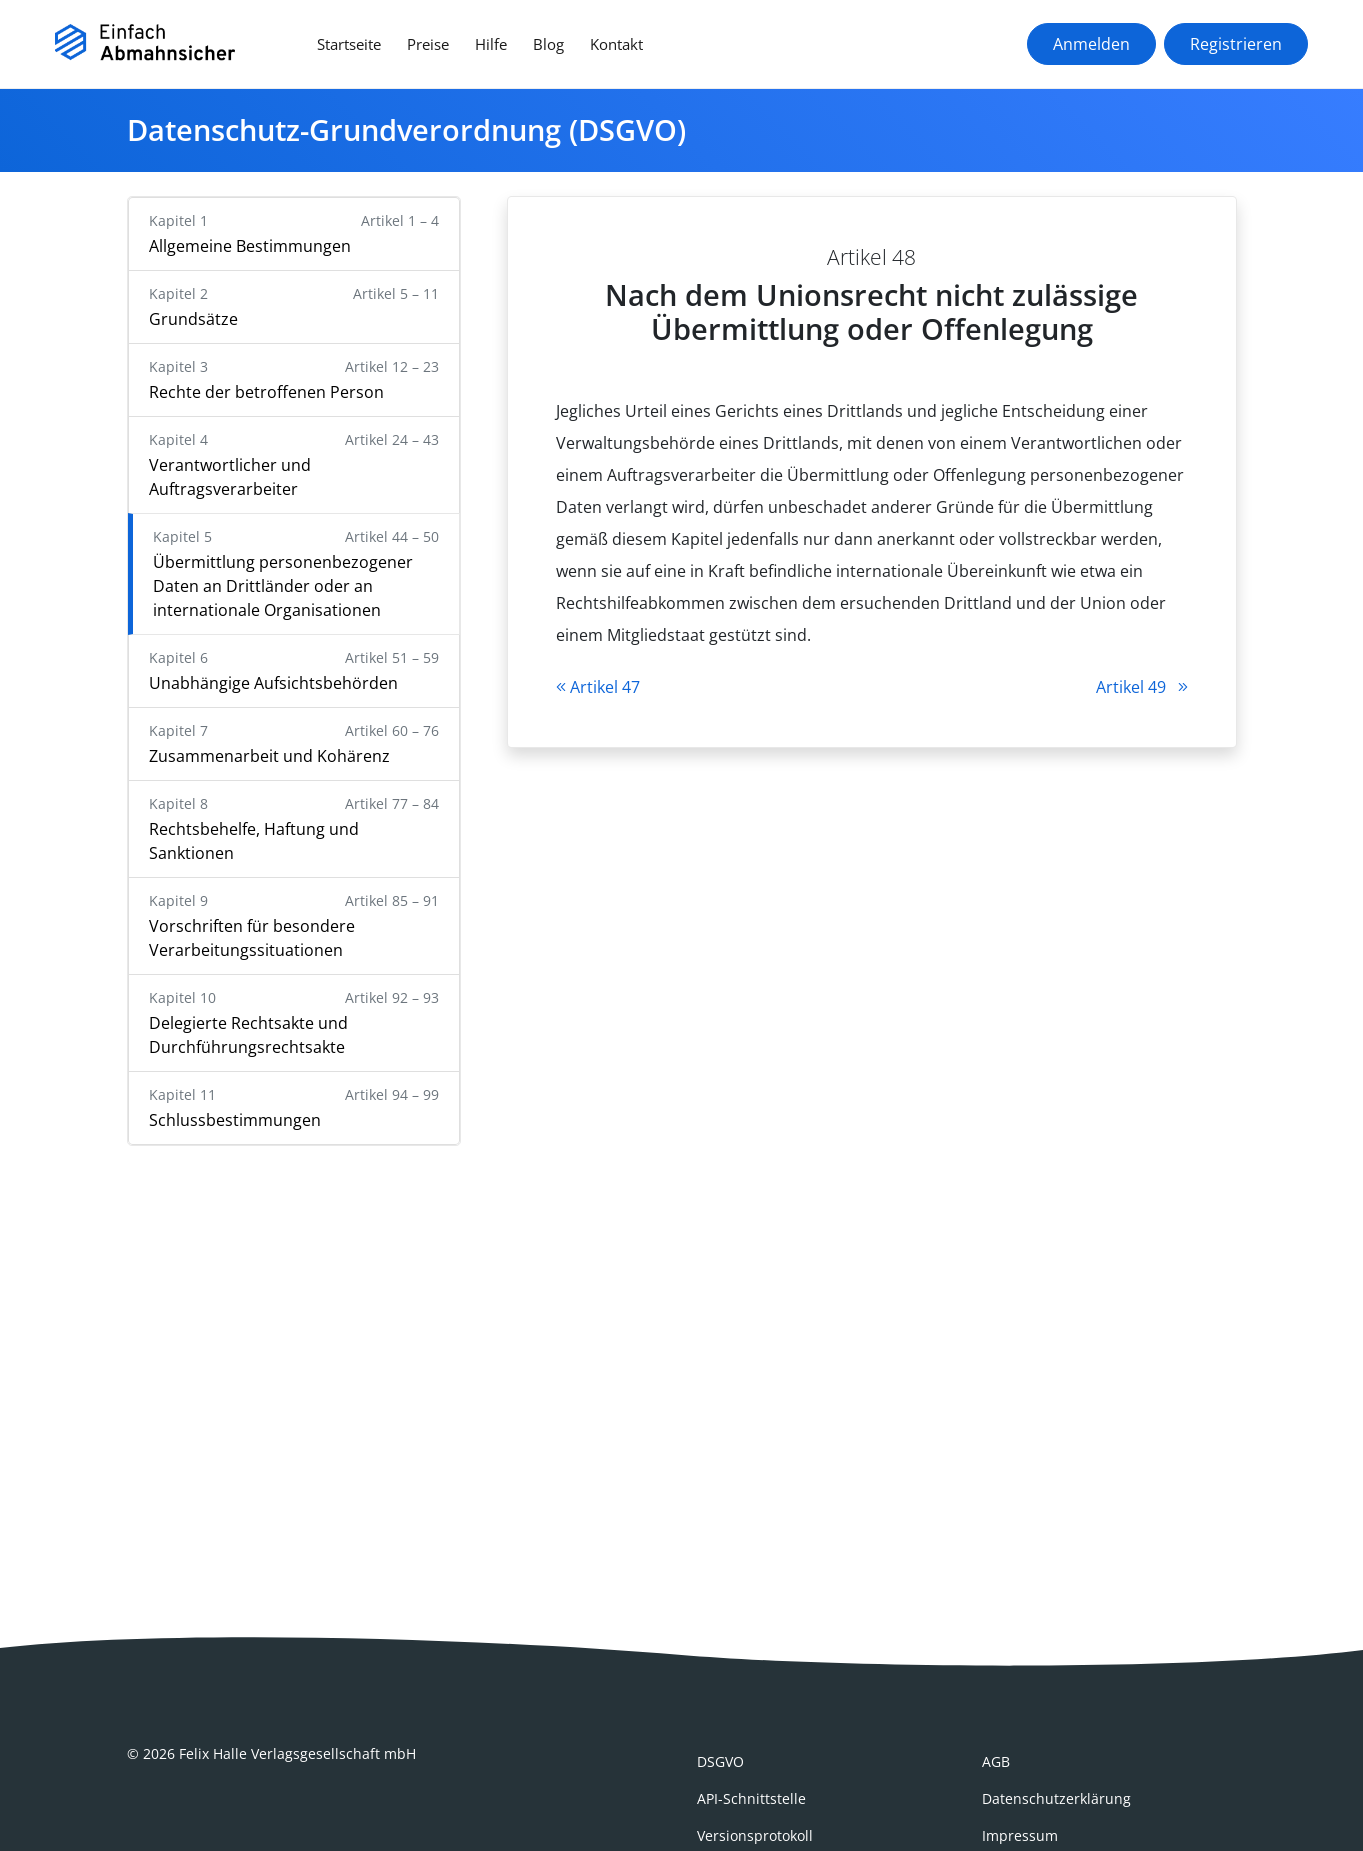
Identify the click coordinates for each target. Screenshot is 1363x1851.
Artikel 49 (1142, 687)
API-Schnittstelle (751, 1798)
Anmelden (1091, 44)
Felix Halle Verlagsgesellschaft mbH (297, 1753)
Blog (548, 44)
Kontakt (616, 44)
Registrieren (1236, 44)
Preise (428, 44)
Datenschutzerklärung (1056, 1798)
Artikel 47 (598, 687)
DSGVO (720, 1761)
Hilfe (491, 44)
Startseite (349, 44)
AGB (996, 1761)
